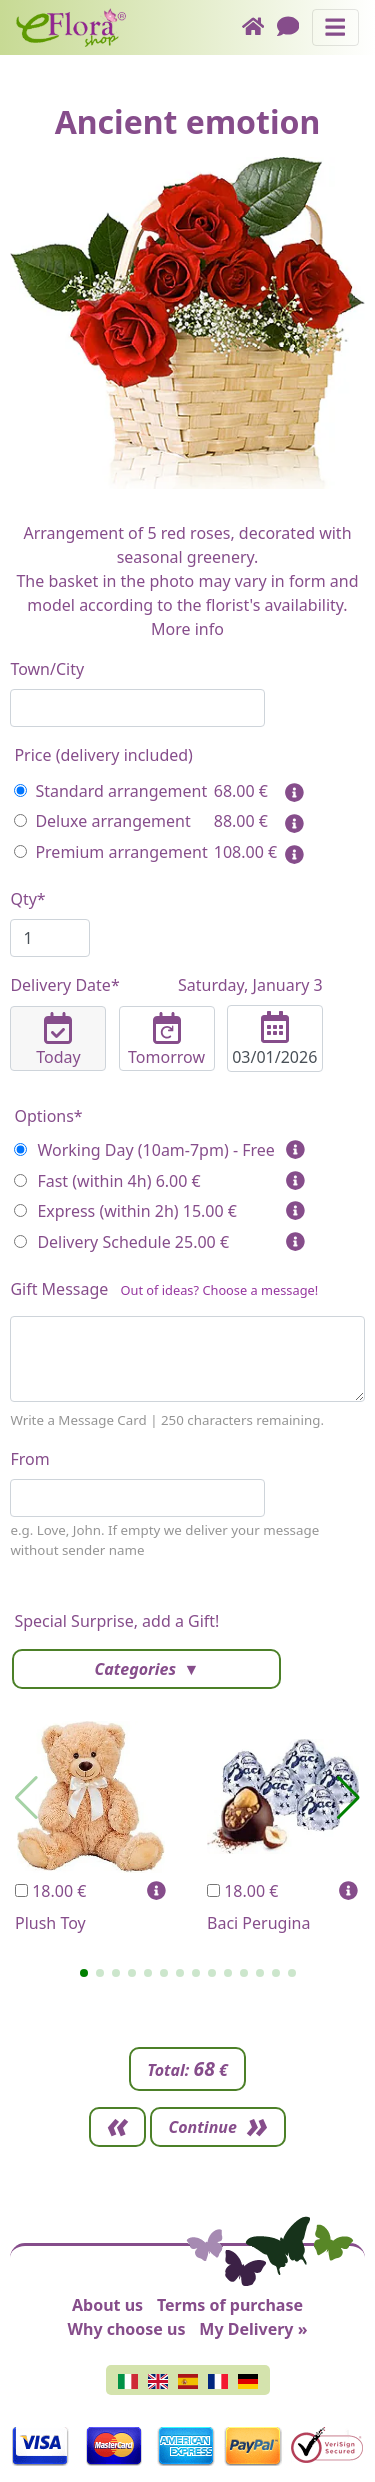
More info (187, 629)
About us (107, 2305)
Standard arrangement (110, 791)
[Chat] (294, 27)
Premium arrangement (110, 852)
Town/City (47, 669)
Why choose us (127, 2329)
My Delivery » (253, 2329)
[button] (84, 1973)
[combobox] (137, 708)
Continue (202, 2127)
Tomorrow (167, 1040)
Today (58, 1040)
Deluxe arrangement (102, 821)
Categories (137, 1669)
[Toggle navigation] (335, 27)
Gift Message (164, 1293)
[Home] (259, 27)
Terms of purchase (230, 2305)
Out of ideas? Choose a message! (219, 1290)
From (29, 1459)
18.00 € (50, 1891)
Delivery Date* (166, 985)
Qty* (27, 899)
